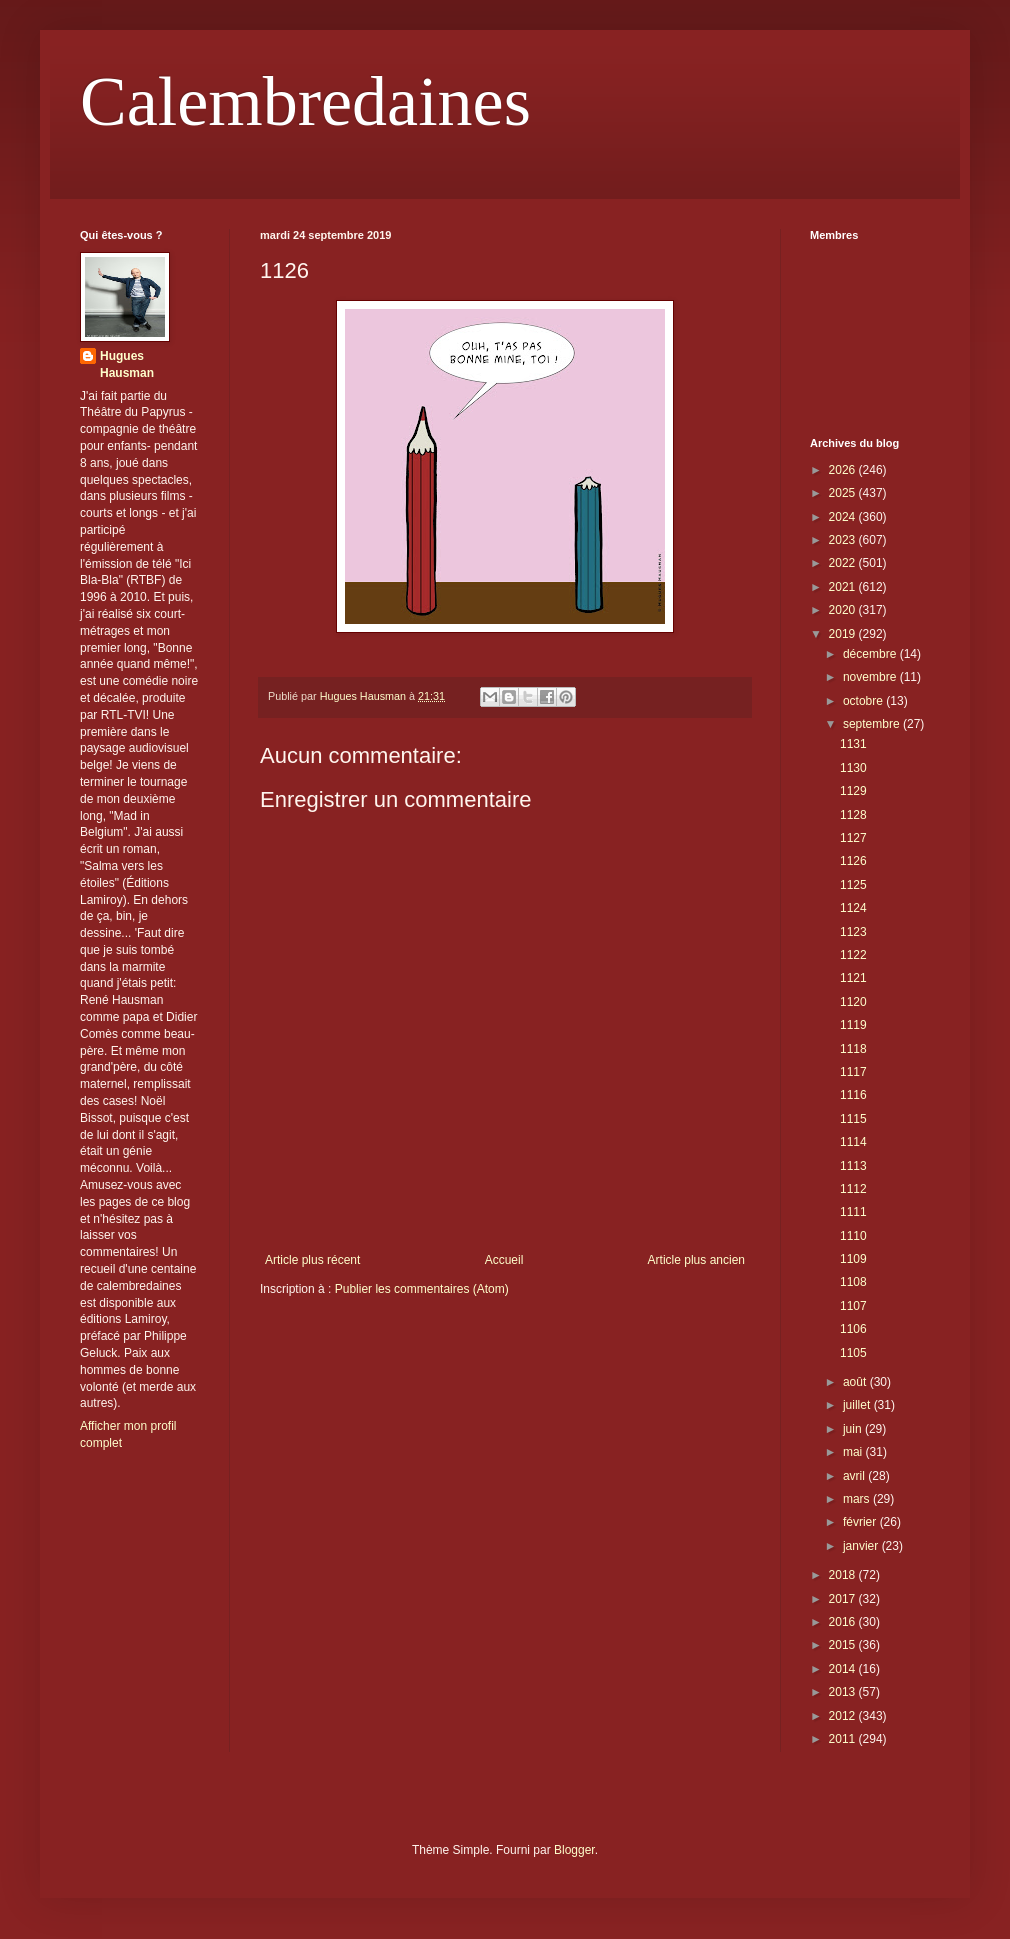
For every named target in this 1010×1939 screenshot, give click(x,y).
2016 (844, 1622)
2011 (844, 1739)
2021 (844, 587)
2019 (844, 634)
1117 (853, 1072)
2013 (844, 1692)
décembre (871, 654)
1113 (853, 1166)
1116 (853, 1095)
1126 (853, 861)
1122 (853, 955)
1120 (853, 1002)
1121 (853, 978)
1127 (853, 838)
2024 (844, 517)
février (861, 1522)
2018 (844, 1575)
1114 (853, 1142)
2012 (844, 1716)
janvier (862, 1546)
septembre (873, 724)
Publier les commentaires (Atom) (422, 1289)
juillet (858, 1405)
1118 (853, 1049)
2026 (844, 470)
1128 (853, 815)
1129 (853, 791)
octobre (864, 701)
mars (858, 1499)
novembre (871, 677)
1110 (853, 1236)
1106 (853, 1329)
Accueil (504, 1260)
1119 (853, 1025)
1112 (853, 1189)
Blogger (574, 1850)
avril (855, 1476)
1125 (853, 885)
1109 (853, 1259)
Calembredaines (305, 101)
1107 (853, 1306)
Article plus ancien (696, 1260)
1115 (853, 1119)
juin (854, 1429)
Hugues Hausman (127, 364)
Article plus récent (312, 1260)
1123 (853, 932)
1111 (853, 1212)
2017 (844, 1599)
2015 (844, 1645)
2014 (844, 1669)
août (856, 1382)
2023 (844, 540)
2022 (844, 563)
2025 (844, 493)
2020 (844, 610)
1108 (853, 1282)
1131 (853, 744)
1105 (853, 1353)
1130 (853, 768)
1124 (853, 908)
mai (854, 1452)
